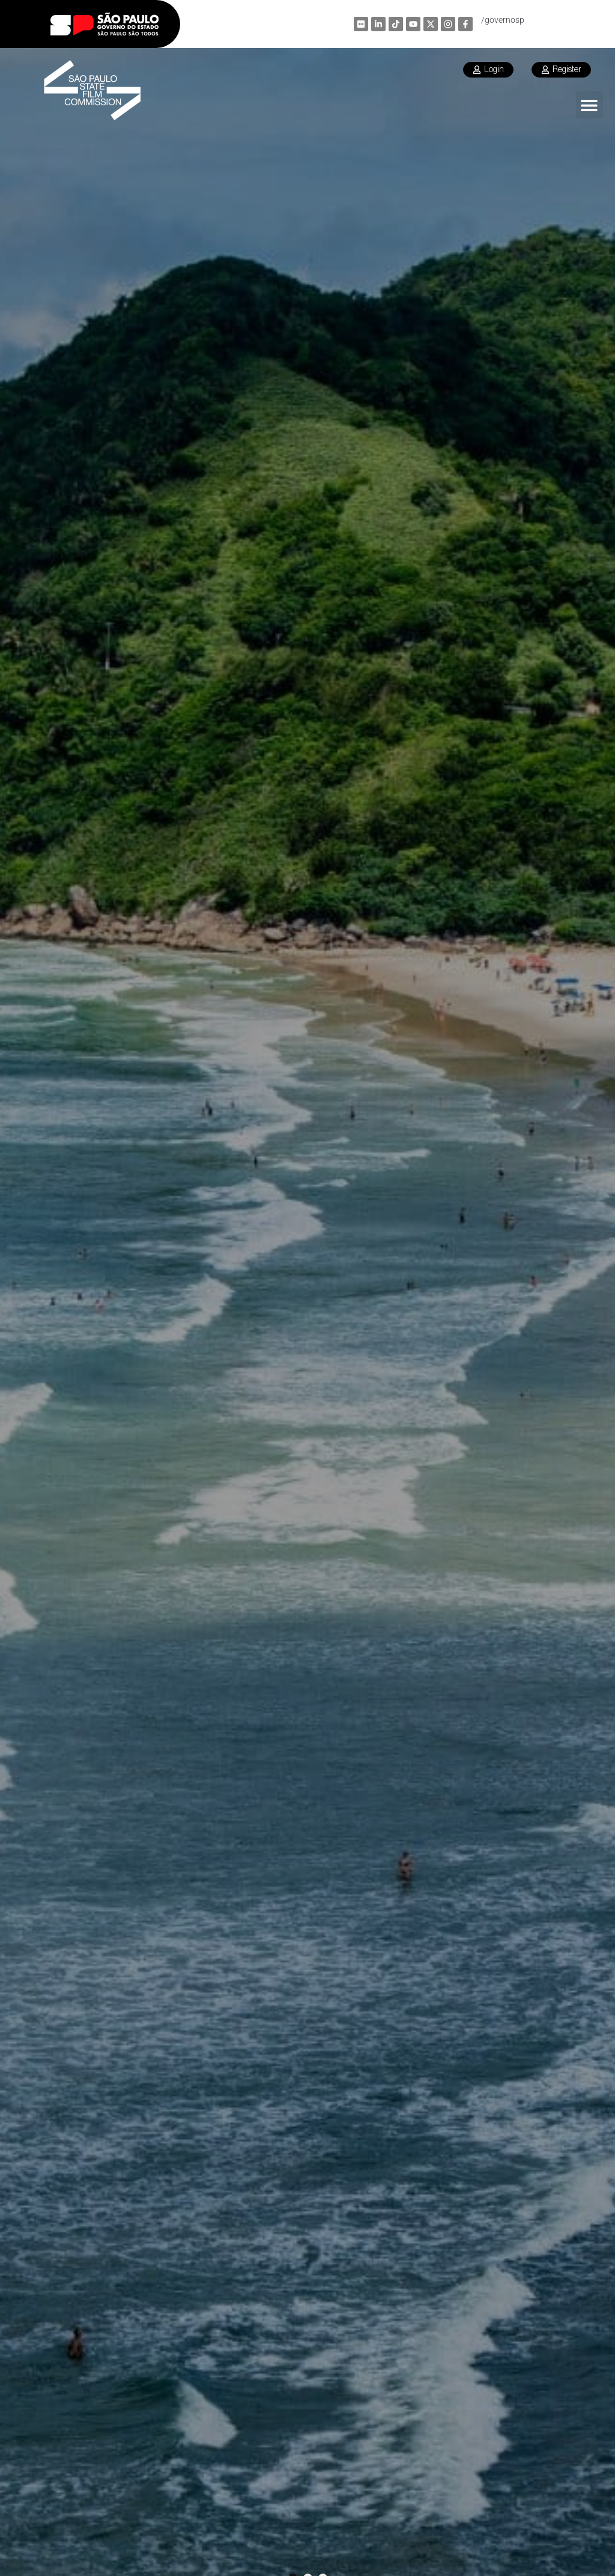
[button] (589, 104)
